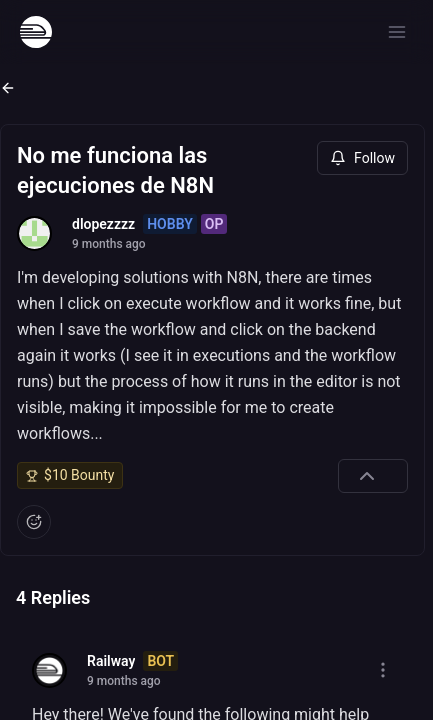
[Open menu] (397, 32)
